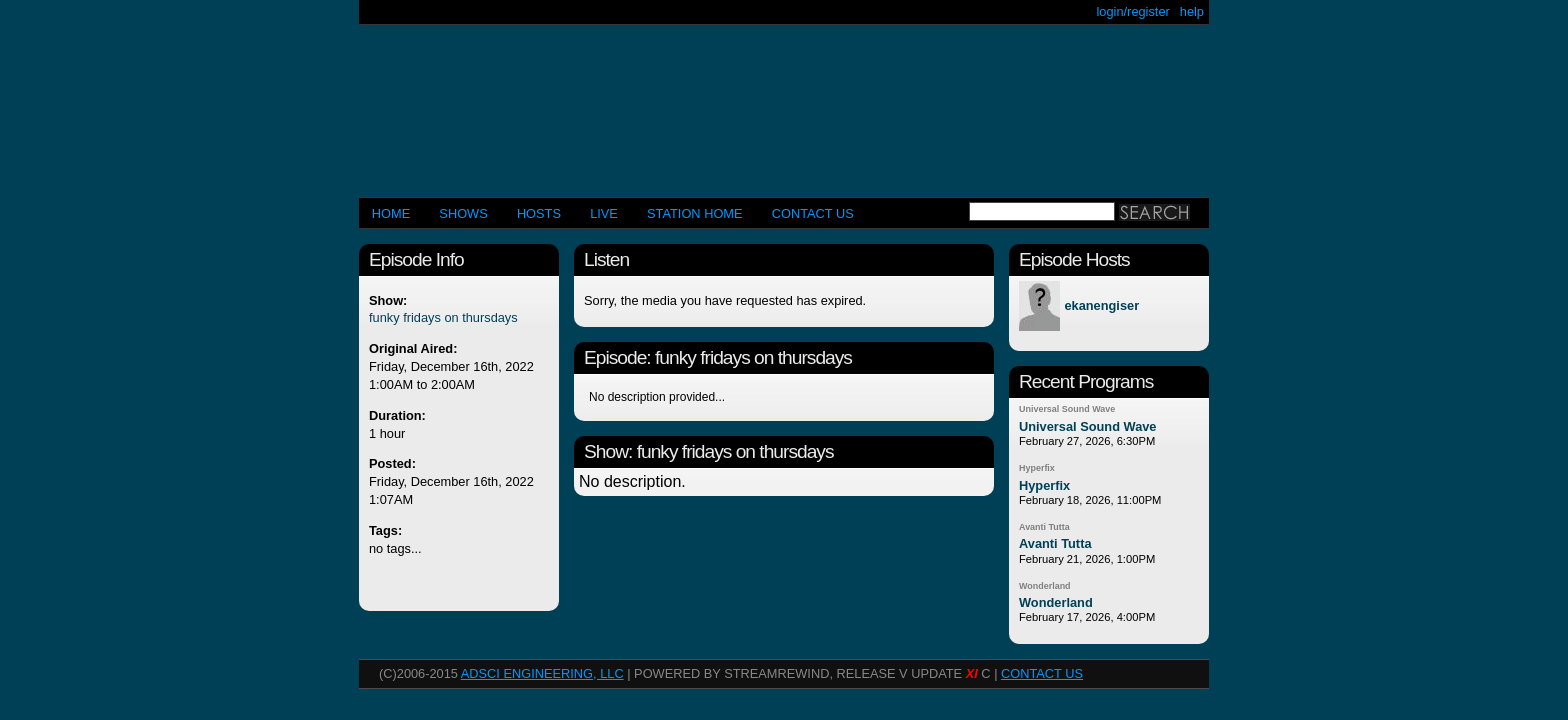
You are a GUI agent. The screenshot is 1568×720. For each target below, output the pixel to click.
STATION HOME (695, 213)
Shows (463, 213)
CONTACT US (813, 213)
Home (391, 213)
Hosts (539, 213)
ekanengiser (1101, 306)
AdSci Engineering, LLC (542, 673)
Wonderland (1045, 586)
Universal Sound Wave (1067, 409)
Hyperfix (1037, 468)
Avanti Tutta (1044, 527)
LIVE (604, 213)
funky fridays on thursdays (443, 317)
